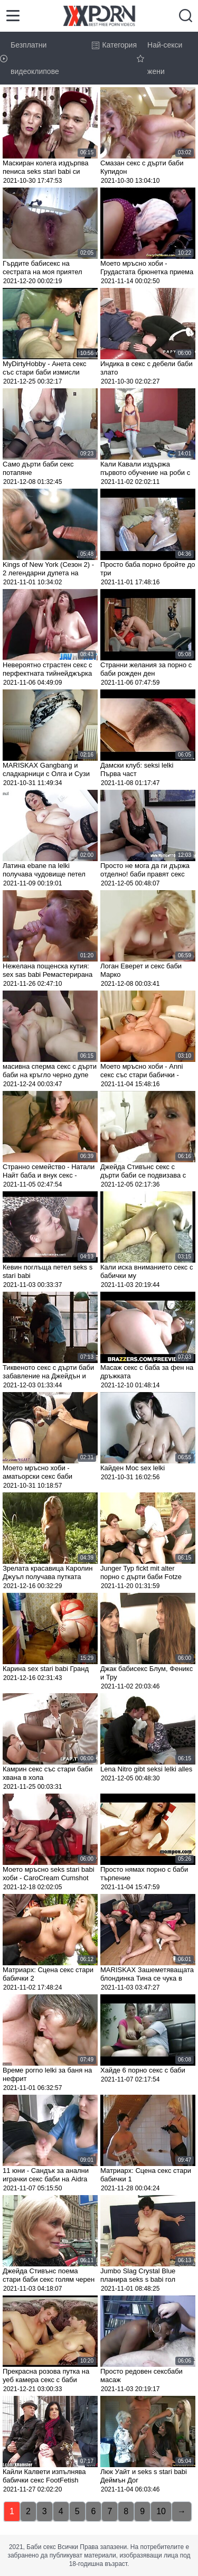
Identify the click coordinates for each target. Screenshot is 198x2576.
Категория (114, 45)
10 (161, 2511)
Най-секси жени (159, 58)
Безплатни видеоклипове (29, 58)
